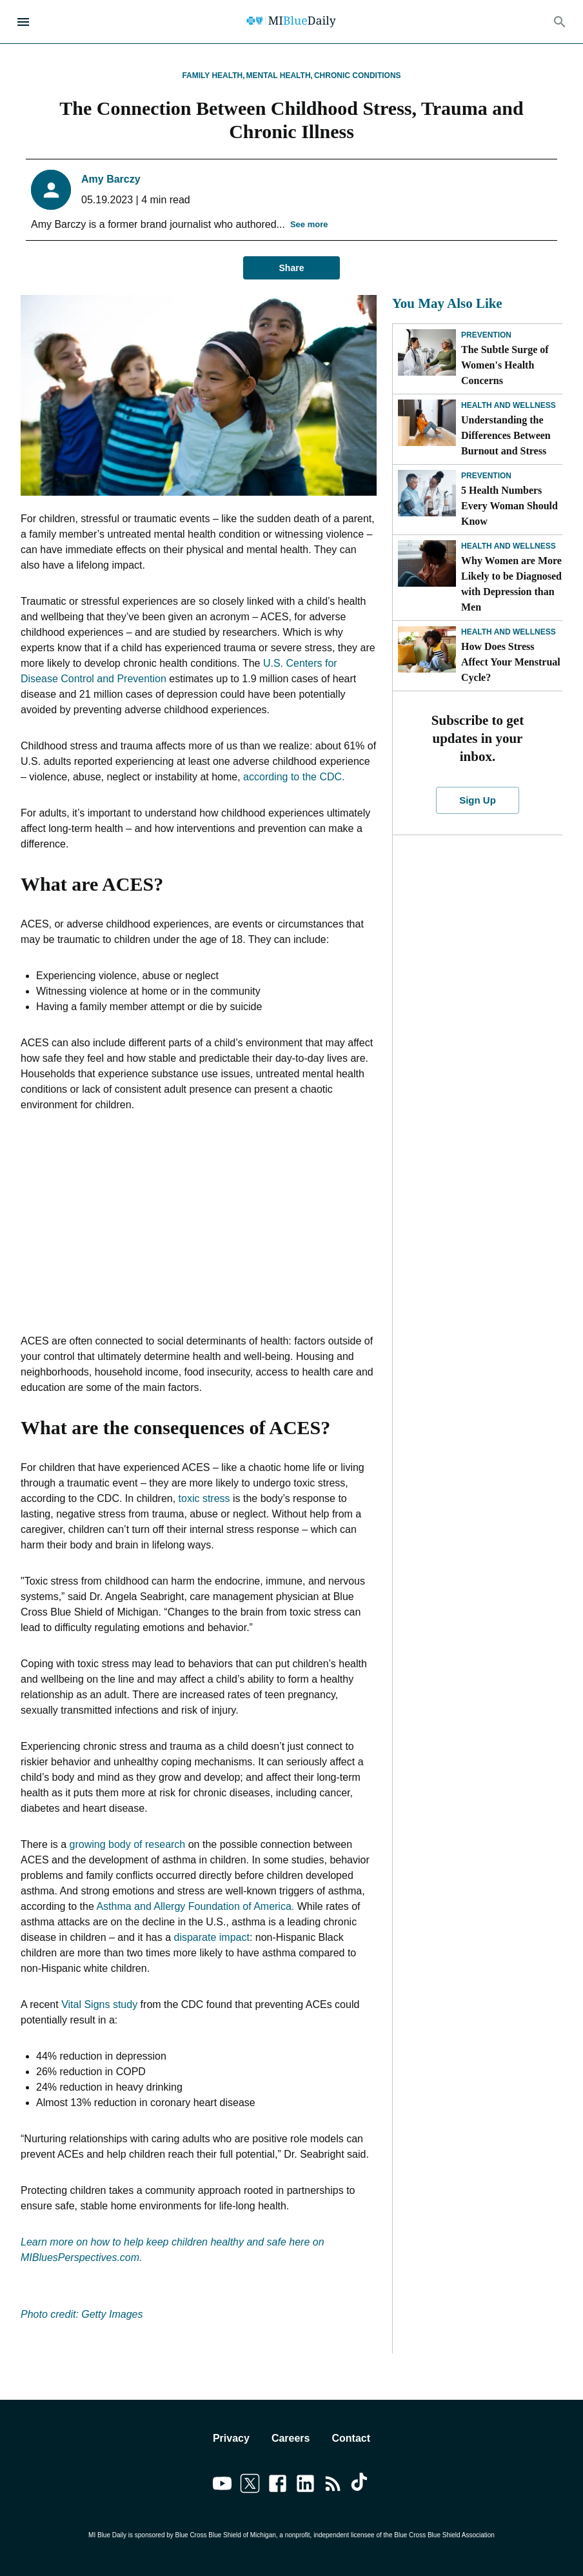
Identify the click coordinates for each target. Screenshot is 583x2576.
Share (291, 268)
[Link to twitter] (250, 2485)
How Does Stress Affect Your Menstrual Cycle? (510, 662)
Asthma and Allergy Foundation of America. (195, 1906)
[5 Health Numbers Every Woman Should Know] (427, 493)
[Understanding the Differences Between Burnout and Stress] (427, 423)
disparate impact (211, 1937)
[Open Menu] (23, 22)
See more (309, 225)
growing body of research (128, 1844)
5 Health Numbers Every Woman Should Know (509, 506)
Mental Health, (279, 75)
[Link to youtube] (222, 2485)
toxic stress (204, 1498)
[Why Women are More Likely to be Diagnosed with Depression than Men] (427, 563)
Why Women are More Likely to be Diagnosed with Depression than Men (511, 584)
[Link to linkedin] (305, 2485)
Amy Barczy (111, 179)
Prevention (486, 335)
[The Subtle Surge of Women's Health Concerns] (427, 352)
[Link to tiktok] (361, 2485)
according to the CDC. (293, 776)
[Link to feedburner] (333, 2485)
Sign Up (478, 800)
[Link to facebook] (277, 2485)
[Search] (560, 22)
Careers (291, 2438)
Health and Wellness (508, 405)
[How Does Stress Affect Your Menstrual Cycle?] (427, 649)
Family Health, (213, 75)
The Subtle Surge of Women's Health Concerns (505, 365)
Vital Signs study (99, 2004)
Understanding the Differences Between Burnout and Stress (506, 435)
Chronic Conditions (357, 75)
